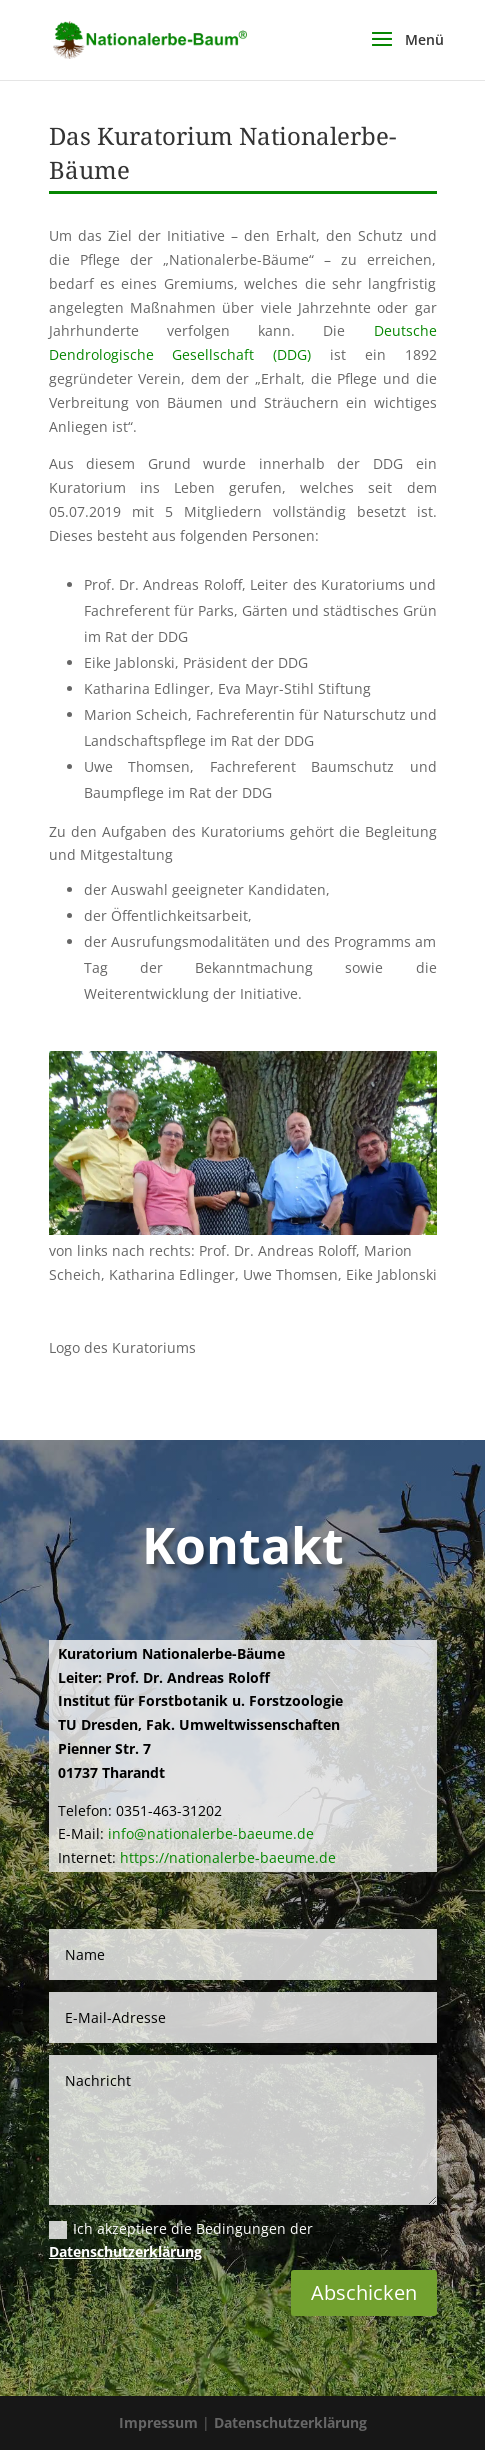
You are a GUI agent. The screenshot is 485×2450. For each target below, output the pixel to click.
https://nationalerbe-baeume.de (228, 1857)
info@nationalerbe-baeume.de (211, 1833)
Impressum (160, 2422)
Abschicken (364, 2292)
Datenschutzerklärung (125, 2251)
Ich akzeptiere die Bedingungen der (181, 2240)
